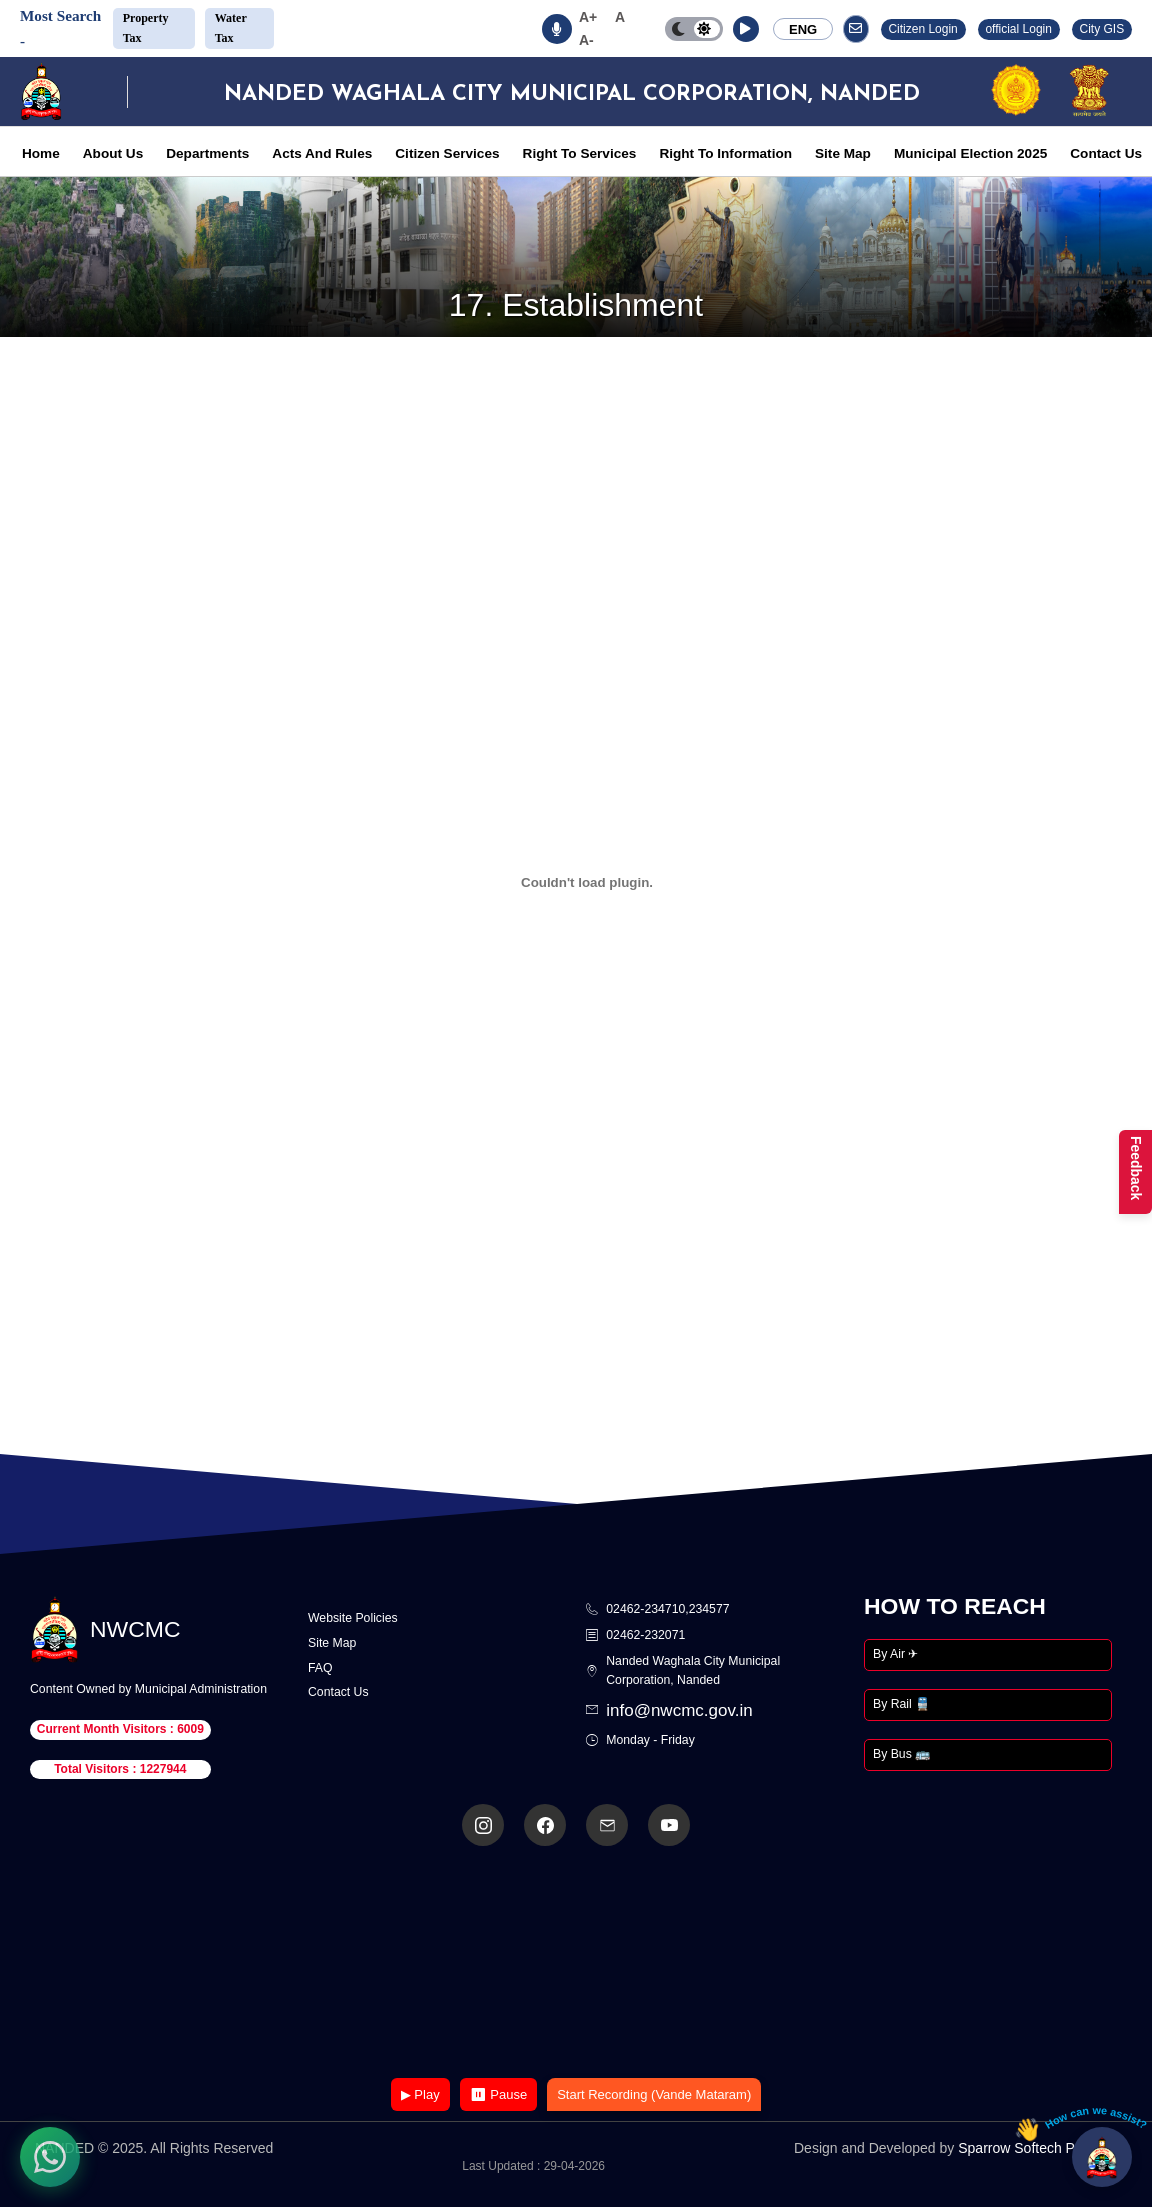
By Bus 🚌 (901, 1754)
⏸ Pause (498, 2094)
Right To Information (725, 153)
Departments (207, 153)
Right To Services (580, 153)
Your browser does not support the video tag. (576, 1963)
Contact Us (1106, 153)
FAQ (320, 1668)
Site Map (843, 153)
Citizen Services (447, 153)
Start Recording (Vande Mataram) (654, 2094)
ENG (803, 29)
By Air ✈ (895, 1654)
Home (41, 153)
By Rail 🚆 (901, 1704)
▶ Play (420, 2094)
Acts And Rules (322, 153)
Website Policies (353, 1618)
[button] (746, 29)
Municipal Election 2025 (970, 153)
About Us (113, 153)
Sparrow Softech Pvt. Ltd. (1037, 2148)
